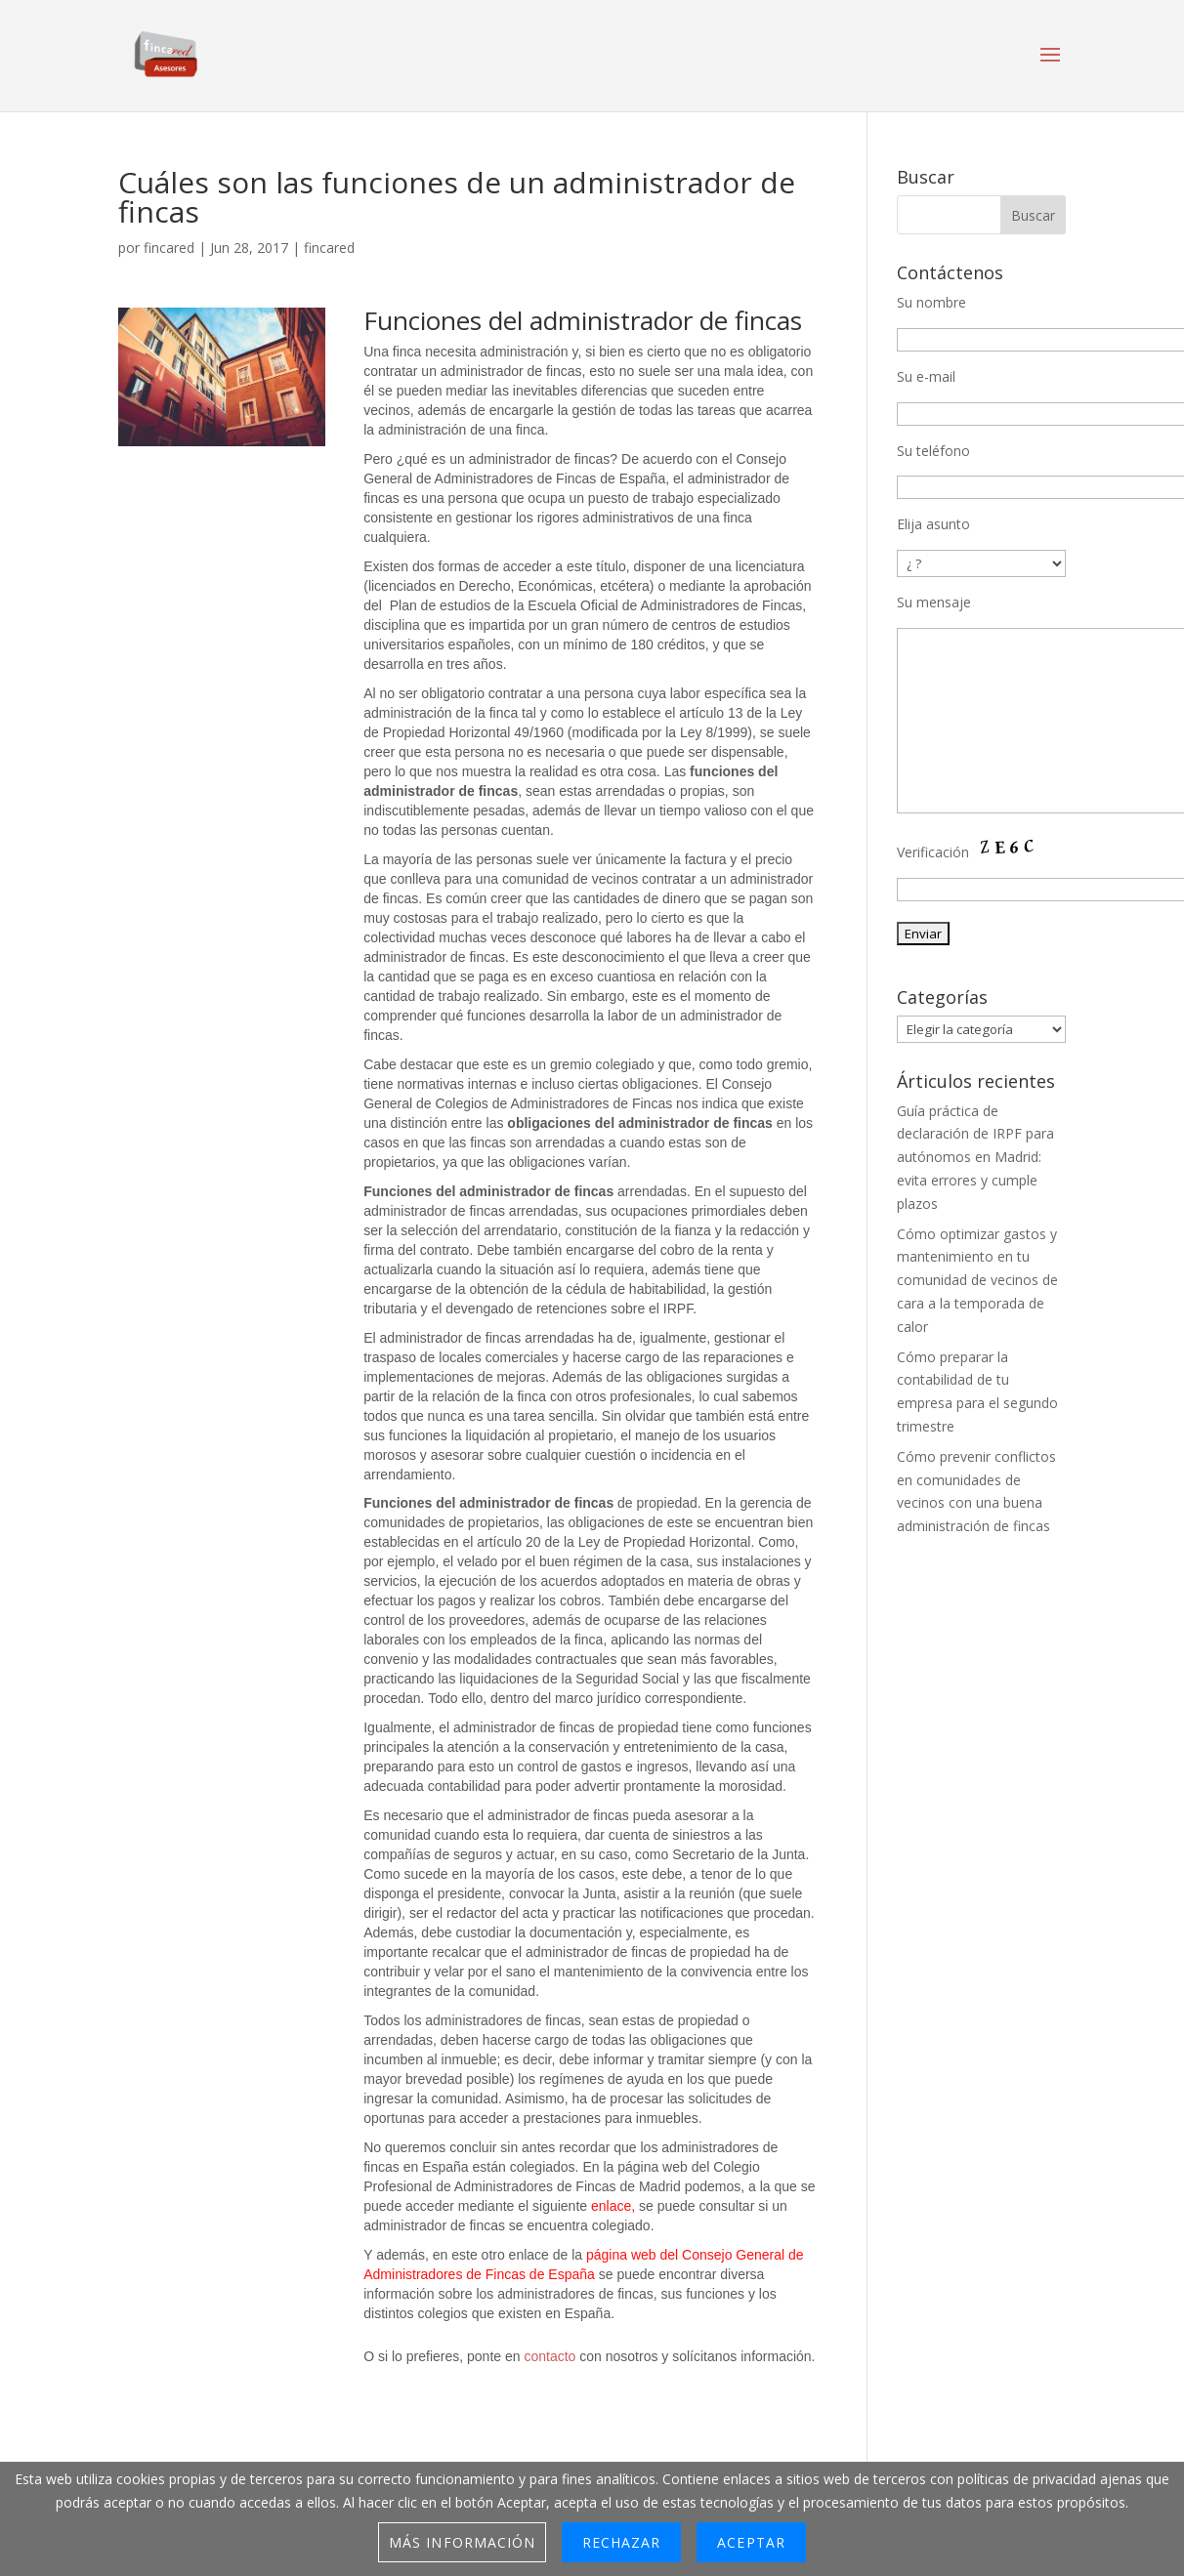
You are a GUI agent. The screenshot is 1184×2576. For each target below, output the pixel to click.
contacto (551, 2356)
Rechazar (621, 2542)
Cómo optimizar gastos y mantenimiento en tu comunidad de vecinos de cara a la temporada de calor (977, 1280)
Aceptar (750, 2542)
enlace (611, 2206)
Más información (462, 2542)
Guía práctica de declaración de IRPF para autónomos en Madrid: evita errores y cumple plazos (975, 1157)
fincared (169, 247)
